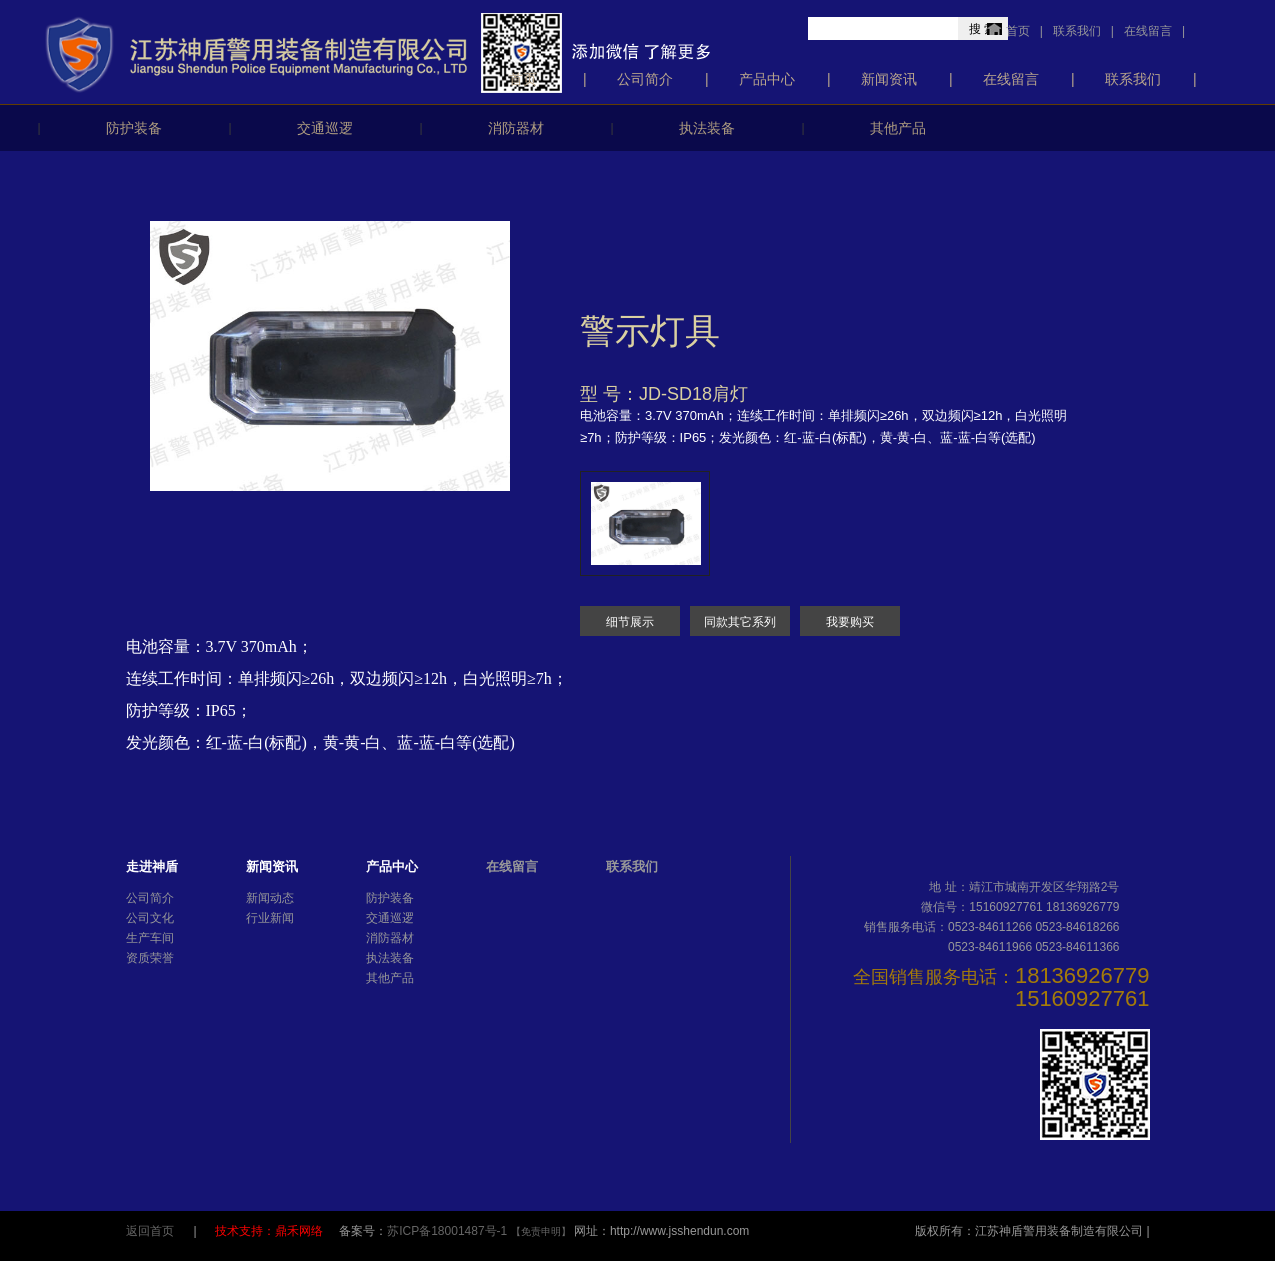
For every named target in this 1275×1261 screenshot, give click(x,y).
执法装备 (707, 128)
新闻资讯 (889, 79)
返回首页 (150, 1231)
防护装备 (134, 128)
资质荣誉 (150, 958)
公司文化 (150, 918)
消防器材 (516, 128)
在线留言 (1148, 31)
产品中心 (767, 79)
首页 (1018, 31)
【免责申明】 (541, 1231)
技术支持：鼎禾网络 (270, 1231)
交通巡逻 (325, 128)
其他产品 (898, 128)
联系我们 (1077, 31)
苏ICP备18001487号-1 (448, 1231)
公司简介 (645, 79)
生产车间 (150, 938)
